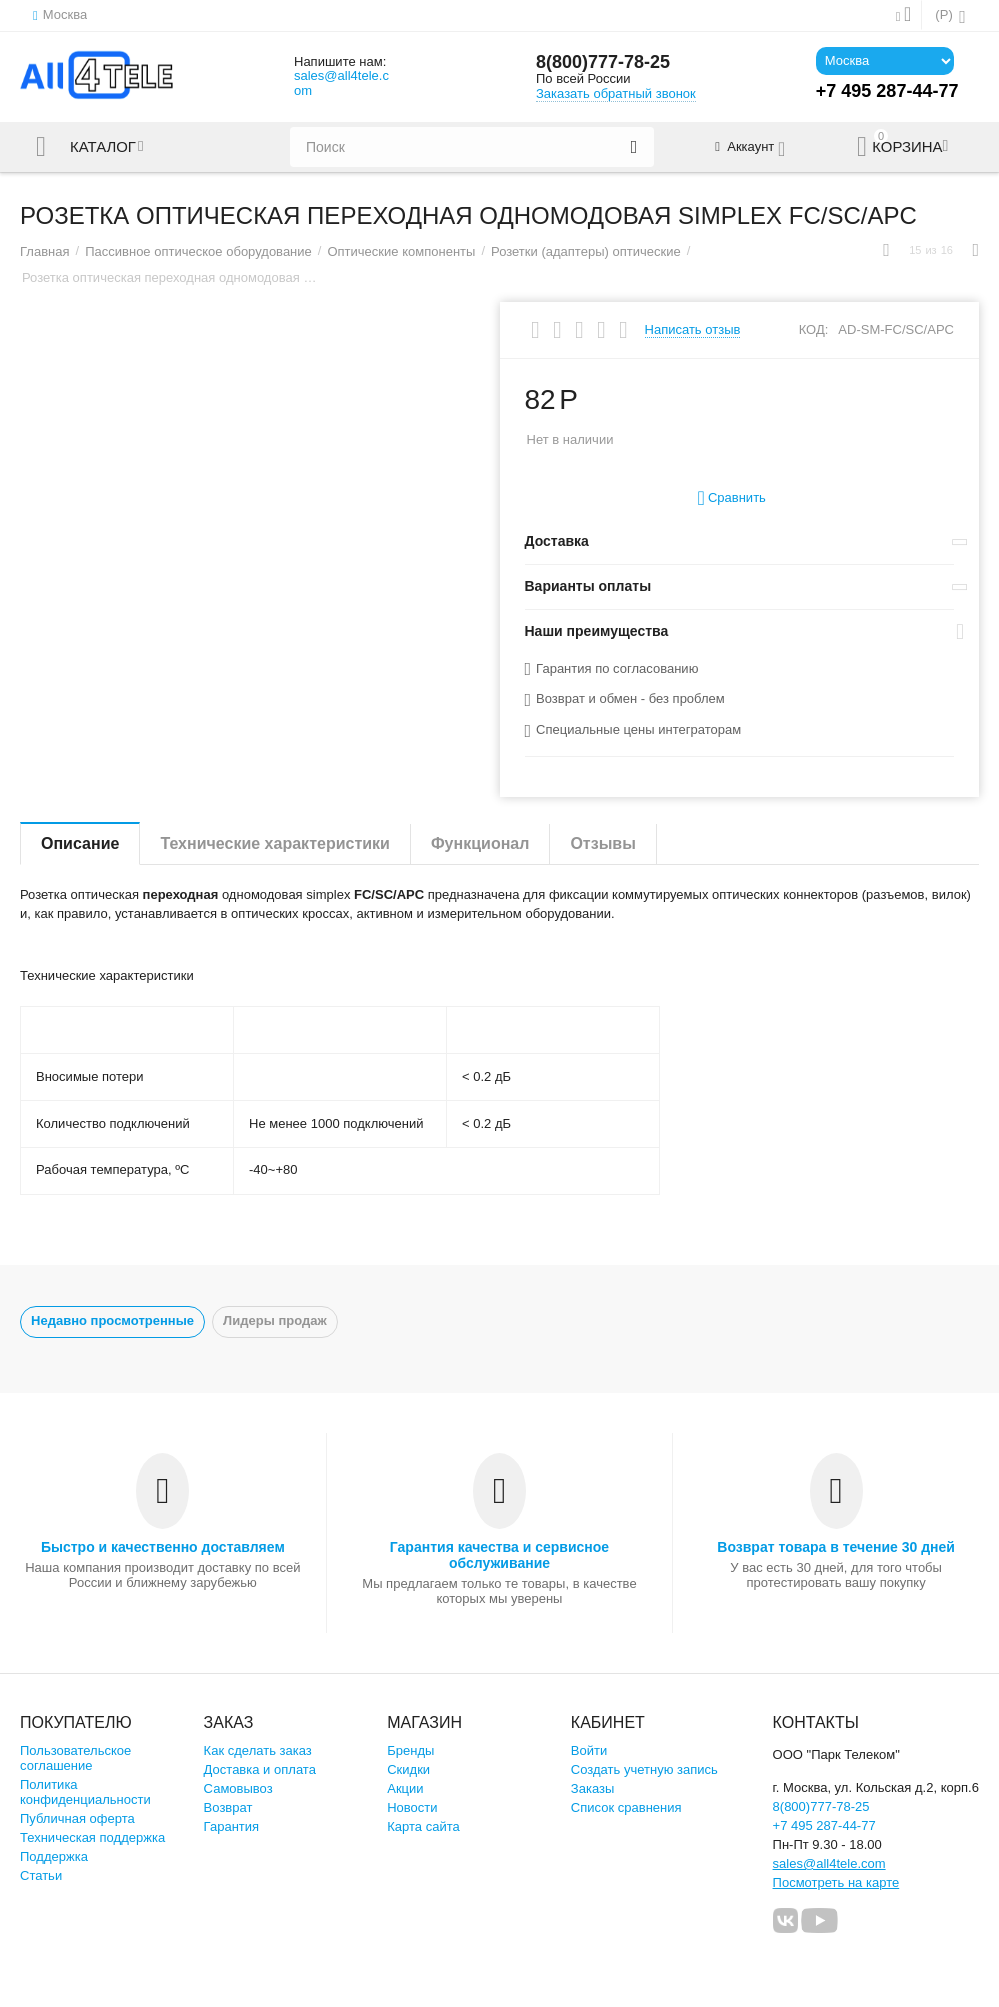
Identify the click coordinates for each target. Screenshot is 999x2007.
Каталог (103, 147)
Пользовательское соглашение (75, 1758)
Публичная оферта (77, 1818)
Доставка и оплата (260, 1769)
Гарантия (232, 1826)
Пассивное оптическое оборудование (198, 251)
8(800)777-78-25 (603, 62)
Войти (589, 1750)
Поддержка (54, 1856)
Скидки (408, 1769)
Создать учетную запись (644, 1769)
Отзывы (602, 843)
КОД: (814, 329)
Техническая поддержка (92, 1837)
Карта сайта (423, 1826)
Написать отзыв (693, 330)
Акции (405, 1788)
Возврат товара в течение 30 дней (836, 1547)
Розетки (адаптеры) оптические (586, 251)
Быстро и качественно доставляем (163, 1547)
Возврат (228, 1807)
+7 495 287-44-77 (824, 1825)
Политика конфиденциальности (85, 1792)
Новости (412, 1807)
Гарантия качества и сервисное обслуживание (499, 1555)
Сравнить (732, 498)
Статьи (41, 1875)
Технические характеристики (275, 843)
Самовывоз (238, 1788)
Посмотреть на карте (836, 1882)
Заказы (593, 1788)
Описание (80, 843)
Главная (45, 251)
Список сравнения (626, 1807)
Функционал (480, 843)
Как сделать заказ (258, 1750)
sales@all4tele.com (341, 83)
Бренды (410, 1750)
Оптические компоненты (401, 251)
